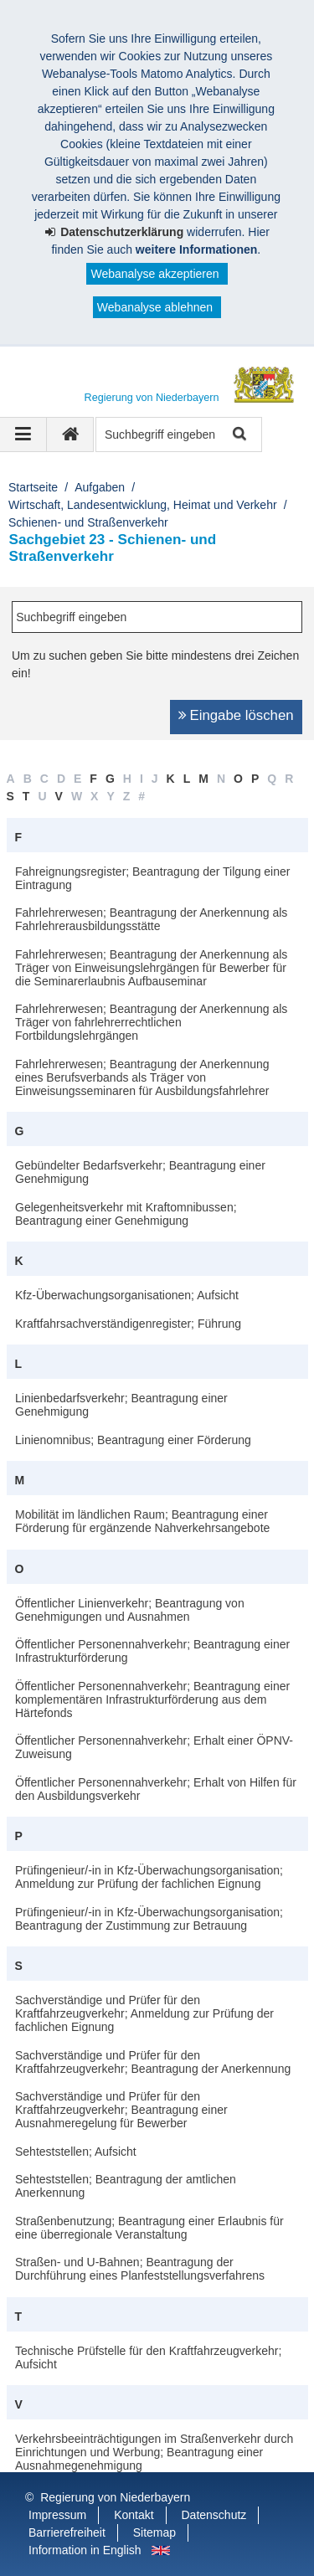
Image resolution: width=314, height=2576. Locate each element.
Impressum (57, 2515)
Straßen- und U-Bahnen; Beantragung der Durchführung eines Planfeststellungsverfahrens (140, 2268)
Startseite (33, 487)
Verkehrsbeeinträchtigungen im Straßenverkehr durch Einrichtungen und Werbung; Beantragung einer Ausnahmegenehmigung (154, 2452)
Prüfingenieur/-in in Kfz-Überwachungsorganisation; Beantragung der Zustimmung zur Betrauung (149, 1918)
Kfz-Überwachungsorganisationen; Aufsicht (127, 1295)
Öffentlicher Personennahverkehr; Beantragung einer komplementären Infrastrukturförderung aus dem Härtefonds (152, 1699)
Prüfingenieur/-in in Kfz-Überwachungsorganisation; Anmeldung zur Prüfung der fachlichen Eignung (149, 1877)
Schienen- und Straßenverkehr (88, 522)
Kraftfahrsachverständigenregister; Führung (128, 1323)
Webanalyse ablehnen (155, 307)
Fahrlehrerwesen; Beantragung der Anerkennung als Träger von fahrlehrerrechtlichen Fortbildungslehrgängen (151, 1022)
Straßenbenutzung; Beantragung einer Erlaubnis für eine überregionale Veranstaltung (149, 2227)
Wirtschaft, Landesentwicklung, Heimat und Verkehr (142, 505)
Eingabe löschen (242, 715)
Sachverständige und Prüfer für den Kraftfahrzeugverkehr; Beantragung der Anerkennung (153, 2062)
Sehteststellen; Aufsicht (75, 2151)
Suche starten (238, 435)
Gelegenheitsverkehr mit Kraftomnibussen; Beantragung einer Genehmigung (126, 1214)
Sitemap (154, 2532)
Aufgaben (100, 487)
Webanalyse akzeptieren (154, 273)
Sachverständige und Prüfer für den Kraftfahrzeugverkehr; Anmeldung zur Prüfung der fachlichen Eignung (144, 2013)
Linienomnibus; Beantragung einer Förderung (133, 1440)
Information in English (85, 2550)
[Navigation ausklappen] (23, 434)
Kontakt (133, 2515)
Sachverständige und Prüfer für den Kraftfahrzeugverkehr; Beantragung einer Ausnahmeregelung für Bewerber (121, 2110)
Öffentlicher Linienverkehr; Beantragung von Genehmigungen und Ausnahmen (130, 1610)
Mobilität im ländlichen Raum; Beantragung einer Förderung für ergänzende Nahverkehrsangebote (142, 1521)
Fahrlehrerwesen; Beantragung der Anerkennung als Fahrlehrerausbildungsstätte (151, 919)
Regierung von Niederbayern (115, 2497)
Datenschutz (214, 2515)
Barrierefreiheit (67, 2532)
